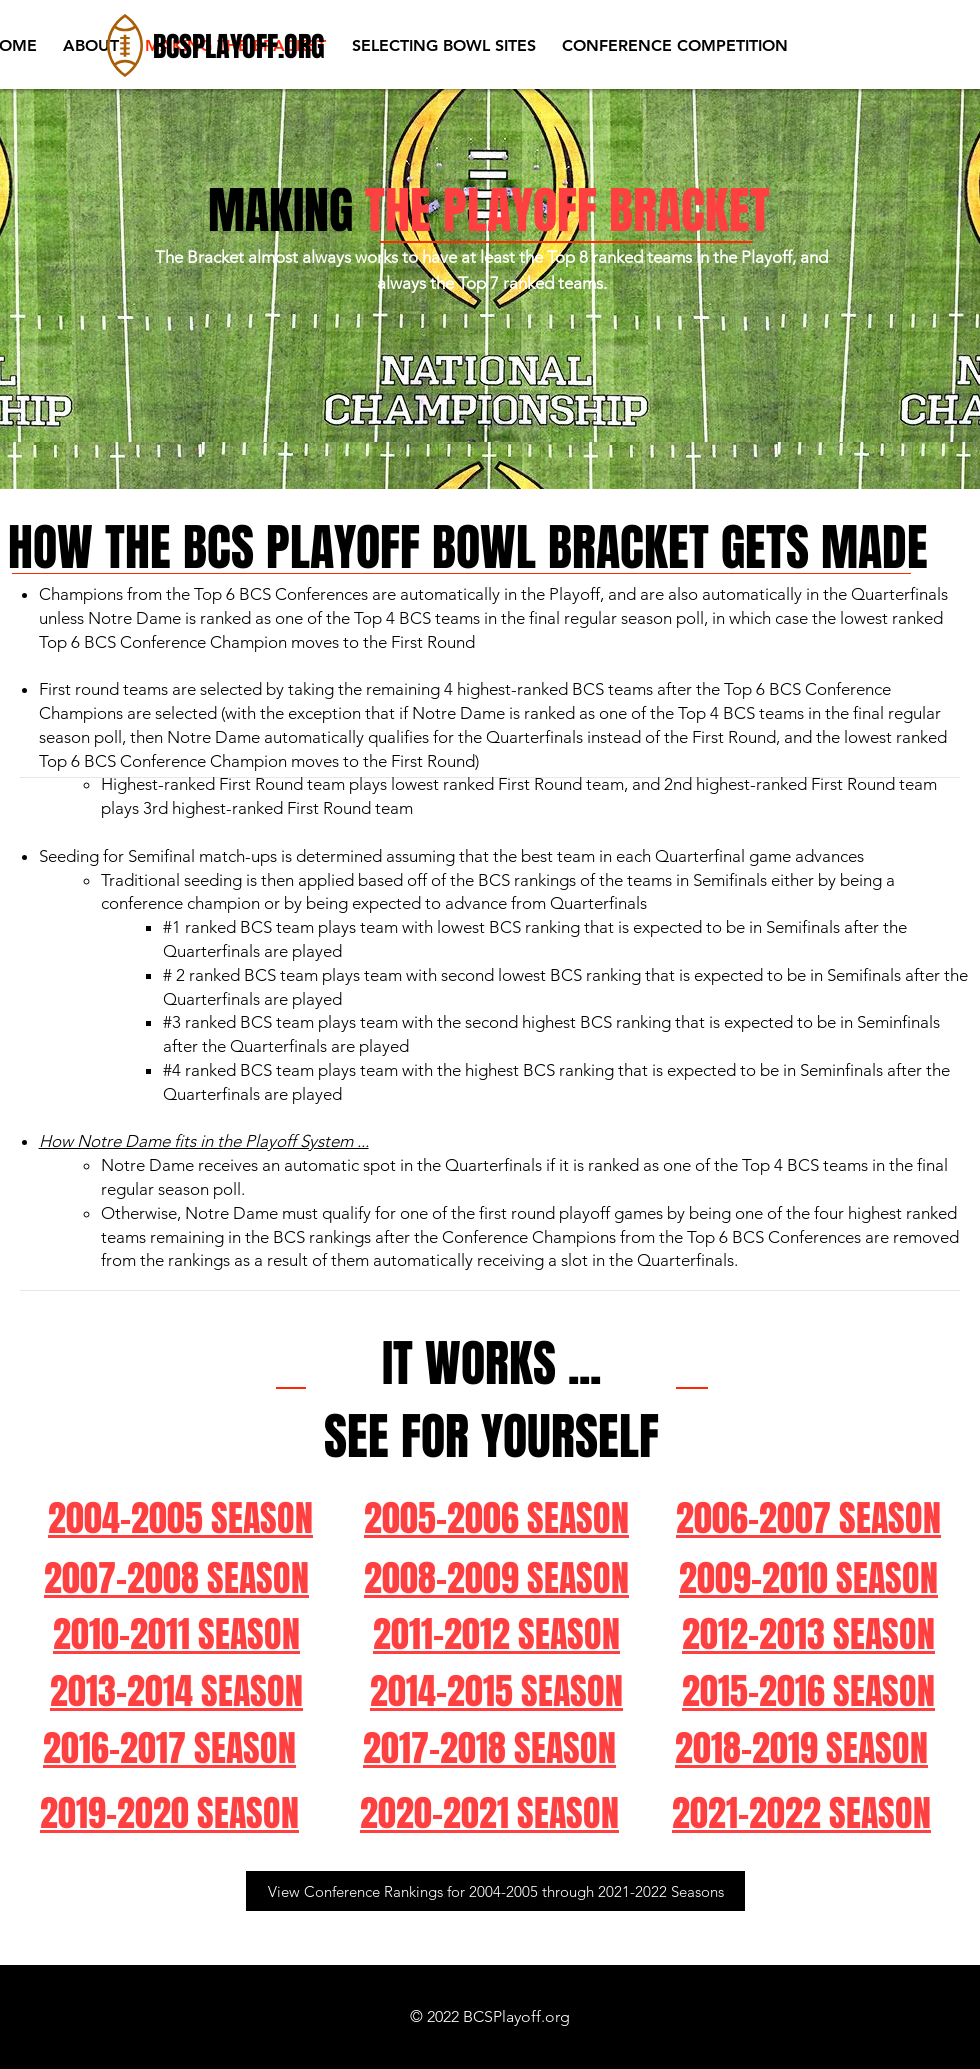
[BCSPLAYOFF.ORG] (242, 46)
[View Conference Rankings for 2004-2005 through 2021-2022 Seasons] (495, 1891)
